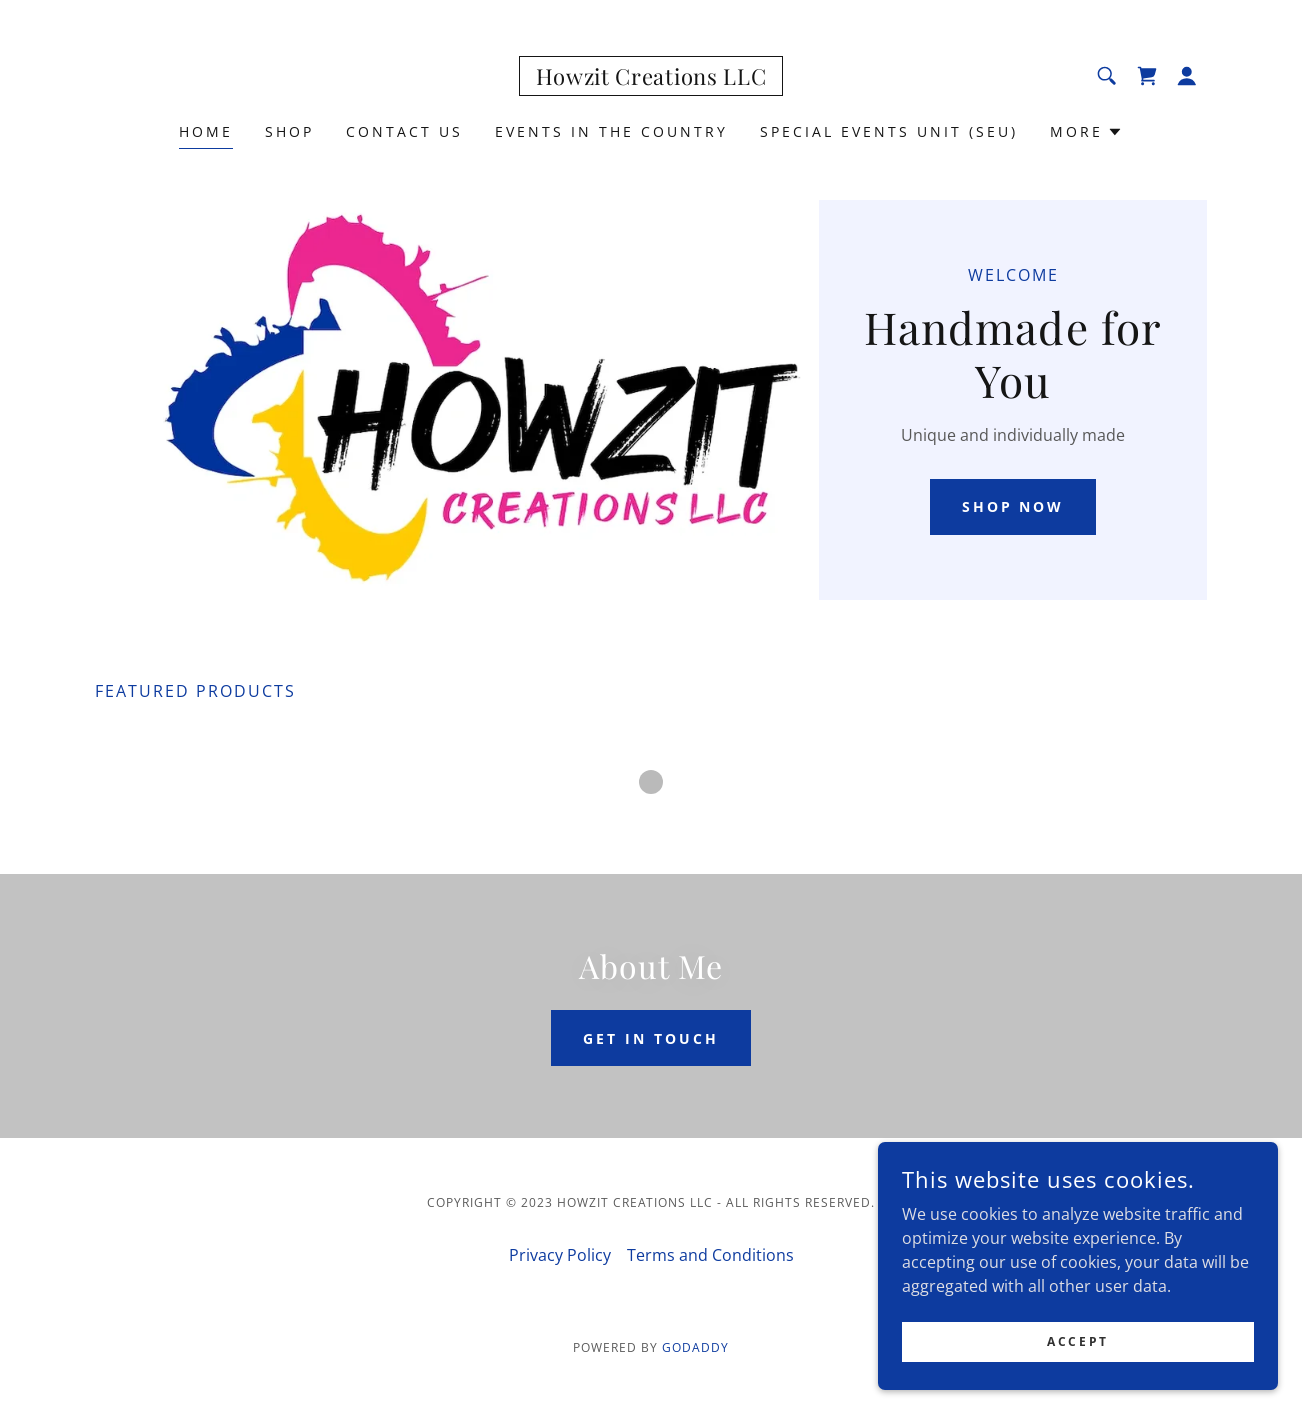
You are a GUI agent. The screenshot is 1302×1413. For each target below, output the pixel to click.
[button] (1187, 76)
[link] (651, 79)
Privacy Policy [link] (560, 1255)
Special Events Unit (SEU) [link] (889, 131)
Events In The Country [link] (611, 131)
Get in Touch (651, 1038)
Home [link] (206, 131)
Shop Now (1013, 506)
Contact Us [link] (404, 131)
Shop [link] (289, 131)
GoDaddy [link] (695, 1347)
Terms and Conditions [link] (710, 1255)
